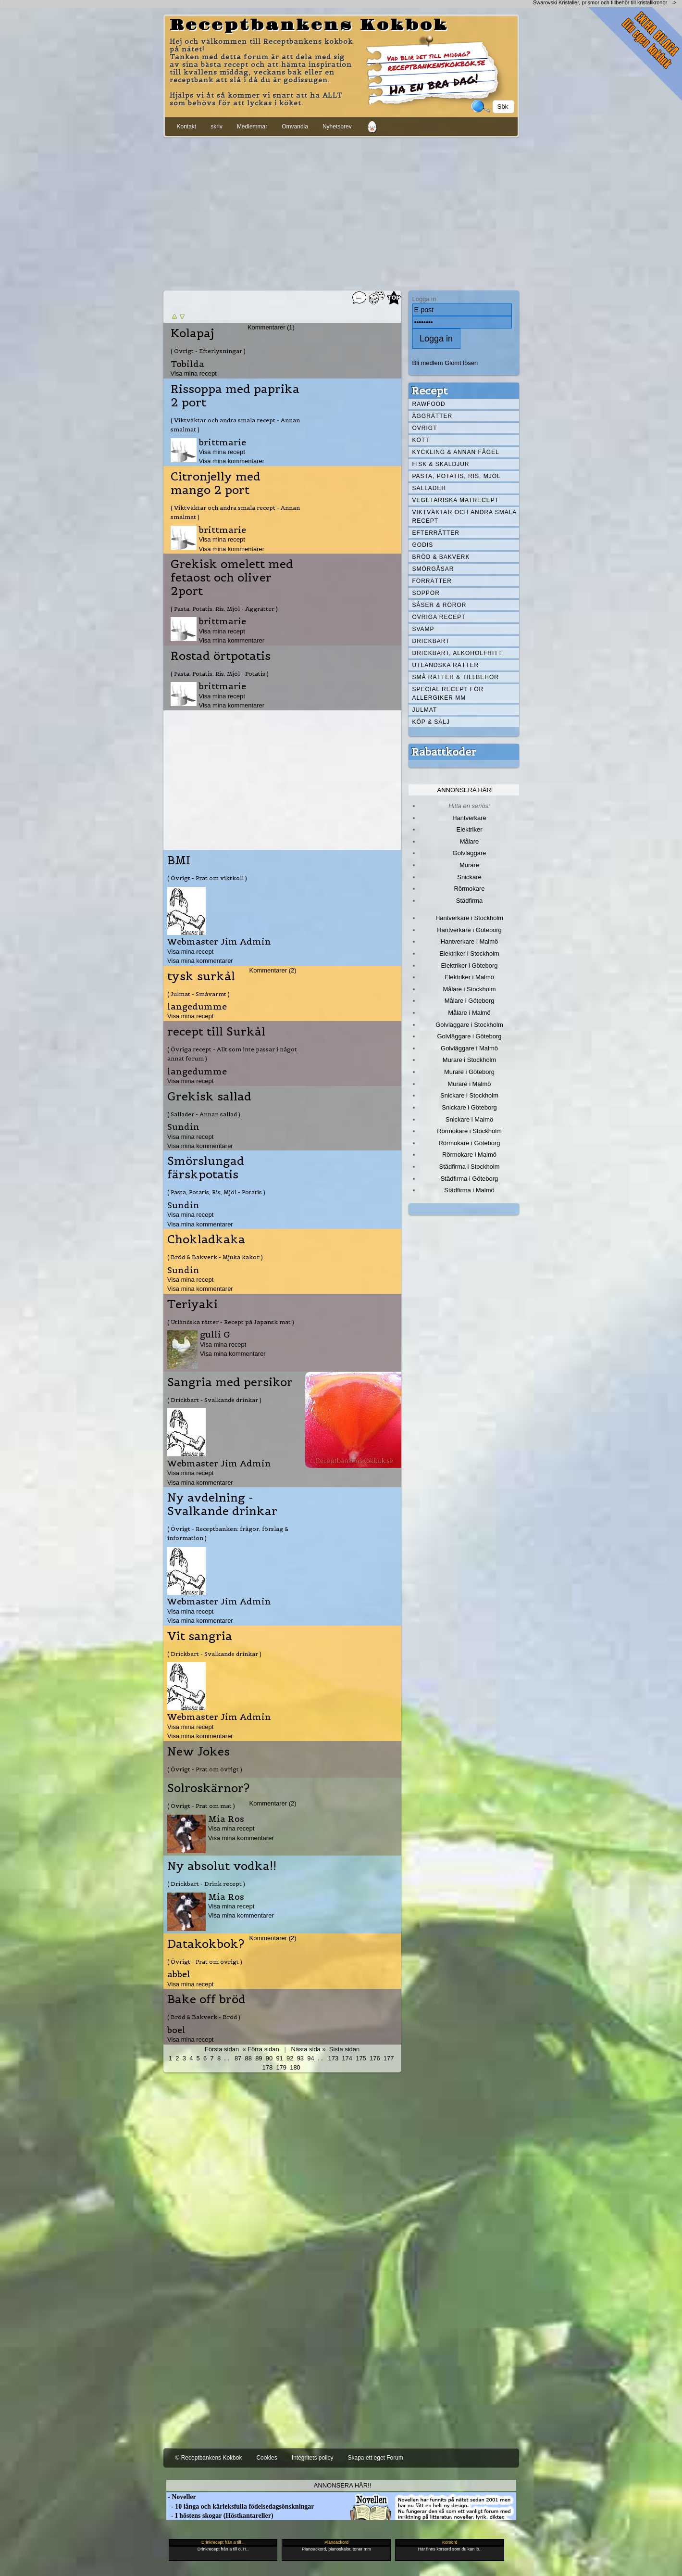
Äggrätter (432, 416)
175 (361, 2058)
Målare (469, 841)
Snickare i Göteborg (469, 1107)
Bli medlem (427, 362)
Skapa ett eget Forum (375, 2457)
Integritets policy (313, 2457)
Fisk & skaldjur (441, 464)
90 (269, 2058)
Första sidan (222, 2049)
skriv (217, 126)
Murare (469, 865)
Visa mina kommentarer (232, 461)
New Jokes (198, 1751)
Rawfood (429, 404)
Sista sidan (344, 2049)
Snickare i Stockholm (469, 1095)
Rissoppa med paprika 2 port (235, 395)
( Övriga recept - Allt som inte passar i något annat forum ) (232, 1054)
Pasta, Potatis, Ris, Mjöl (456, 476)
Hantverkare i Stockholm (469, 918)
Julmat (424, 710)
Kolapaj (192, 333)
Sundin (183, 1126)
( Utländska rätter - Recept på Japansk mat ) (230, 1322)
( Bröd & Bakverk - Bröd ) (203, 2016)
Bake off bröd (206, 1999)
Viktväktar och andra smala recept (464, 516)
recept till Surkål (216, 1031)
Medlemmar (252, 126)
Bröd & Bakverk (441, 557)
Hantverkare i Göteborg (469, 930)
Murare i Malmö (469, 1083)
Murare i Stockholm (469, 1059)
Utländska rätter (445, 665)
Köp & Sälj (431, 722)
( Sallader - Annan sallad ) (203, 1114)
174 (347, 2058)
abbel (178, 1974)
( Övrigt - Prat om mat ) (201, 1805)
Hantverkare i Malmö (469, 941)
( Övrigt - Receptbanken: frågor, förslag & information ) (227, 1533)
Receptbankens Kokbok (309, 25)
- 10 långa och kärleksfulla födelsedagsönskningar (240, 2506)
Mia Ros (226, 1818)
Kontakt (187, 126)
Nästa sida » (308, 2049)
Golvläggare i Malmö (469, 1048)
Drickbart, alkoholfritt (457, 653)
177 (389, 2058)
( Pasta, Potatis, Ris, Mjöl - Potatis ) (220, 673)
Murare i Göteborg (469, 1071)
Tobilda (187, 363)
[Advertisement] (341, 212)
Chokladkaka (206, 1239)
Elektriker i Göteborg (469, 965)
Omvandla (295, 126)
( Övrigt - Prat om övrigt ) (204, 1769)
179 (281, 2067)
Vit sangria (199, 1636)
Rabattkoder (443, 751)
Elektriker (470, 829)
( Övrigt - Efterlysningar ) (208, 350)
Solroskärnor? (208, 1788)
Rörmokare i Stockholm (469, 1131)
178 (267, 2067)
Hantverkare (469, 817)
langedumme (197, 1006)
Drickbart (431, 641)
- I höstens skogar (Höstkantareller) (219, 2515)
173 (333, 2058)
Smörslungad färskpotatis (205, 1167)
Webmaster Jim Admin (219, 941)
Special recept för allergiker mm (448, 693)
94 (310, 2058)
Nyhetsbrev (337, 126)
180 (295, 2067)
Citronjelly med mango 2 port (215, 483)
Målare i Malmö (469, 1012)
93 (300, 2058)
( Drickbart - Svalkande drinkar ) (214, 1399)
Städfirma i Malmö (469, 1190)
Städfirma (469, 900)
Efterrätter (435, 533)
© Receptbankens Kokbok (208, 2457)
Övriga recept (439, 617)
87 (238, 2058)
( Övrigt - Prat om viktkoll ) (207, 878)
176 (375, 2058)
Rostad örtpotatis (221, 656)
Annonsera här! (465, 790)
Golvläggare (469, 853)
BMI (178, 860)
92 (289, 2058)
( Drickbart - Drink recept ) (206, 1883)
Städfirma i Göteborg (469, 1178)
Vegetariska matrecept (455, 500)
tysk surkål (201, 976)
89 (258, 2058)
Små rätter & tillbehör (455, 677)
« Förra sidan (260, 2049)
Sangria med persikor (230, 1382)
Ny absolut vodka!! (221, 1866)
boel (176, 2029)
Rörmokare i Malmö (469, 1154)
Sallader (429, 488)
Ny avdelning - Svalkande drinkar (222, 1504)
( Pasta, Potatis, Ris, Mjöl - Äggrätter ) (224, 608)
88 (248, 2058)
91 (279, 2058)
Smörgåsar (433, 569)
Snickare (469, 877)
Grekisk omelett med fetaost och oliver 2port (232, 577)
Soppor (426, 593)
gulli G (215, 1334)
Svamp (423, 629)
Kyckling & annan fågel (455, 452)
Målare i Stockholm (469, 989)
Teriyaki (192, 1304)
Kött (421, 440)
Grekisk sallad (209, 1096)
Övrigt (424, 428)
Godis (423, 545)
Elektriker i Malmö (469, 977)
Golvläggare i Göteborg (469, 1036)
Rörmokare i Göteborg (469, 1143)
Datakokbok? (205, 1944)
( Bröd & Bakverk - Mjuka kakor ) (215, 1257)
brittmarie (222, 442)
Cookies (266, 2457)
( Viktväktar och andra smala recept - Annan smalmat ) (235, 425)
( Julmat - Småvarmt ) (198, 994)
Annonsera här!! (342, 2485)
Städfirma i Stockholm (469, 1166)
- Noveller (181, 2496)
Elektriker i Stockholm (469, 953)
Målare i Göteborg (470, 1000)
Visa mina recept (194, 373)
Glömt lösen (461, 362)
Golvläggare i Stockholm (469, 1024)
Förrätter (432, 581)
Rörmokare (469, 888)
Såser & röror (439, 605)
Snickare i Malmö (469, 1119)
